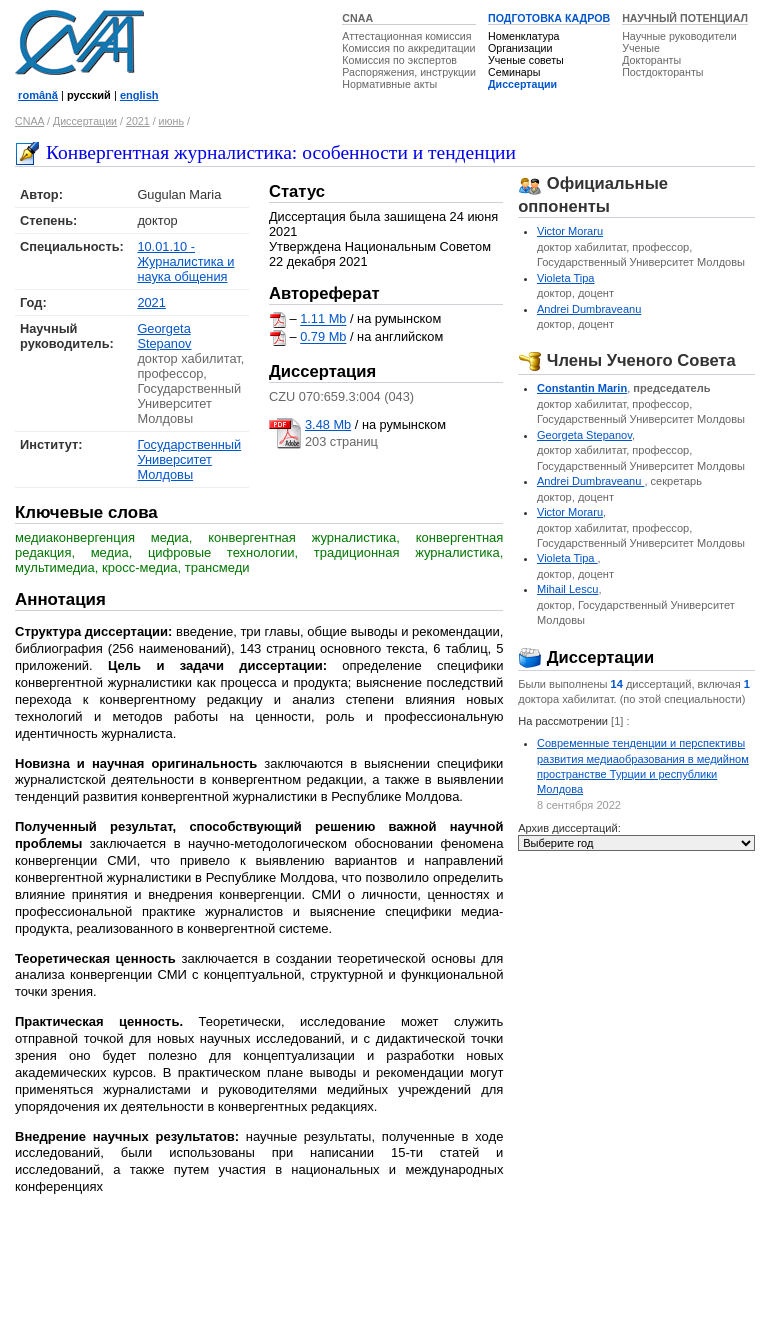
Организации (520, 48)
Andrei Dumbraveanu (589, 309)
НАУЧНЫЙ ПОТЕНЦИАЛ (685, 18)
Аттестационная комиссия (406, 36)
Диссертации (522, 84)
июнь (171, 121)
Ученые (641, 48)
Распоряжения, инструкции (409, 72)
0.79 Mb (323, 337)
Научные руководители (679, 36)
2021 (138, 121)
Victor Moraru (570, 231)
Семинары (514, 72)
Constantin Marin (582, 388)
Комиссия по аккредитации (408, 48)
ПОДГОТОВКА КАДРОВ (549, 18)
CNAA (357, 18)
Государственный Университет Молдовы (189, 459)
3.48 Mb (328, 424)
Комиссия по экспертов (399, 60)
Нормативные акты (389, 84)
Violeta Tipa (566, 278)
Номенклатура (524, 36)
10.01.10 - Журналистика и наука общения (185, 261)
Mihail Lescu (567, 589)
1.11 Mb (323, 319)
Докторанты (651, 60)
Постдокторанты (662, 72)
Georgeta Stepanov (164, 336)
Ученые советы (526, 60)
